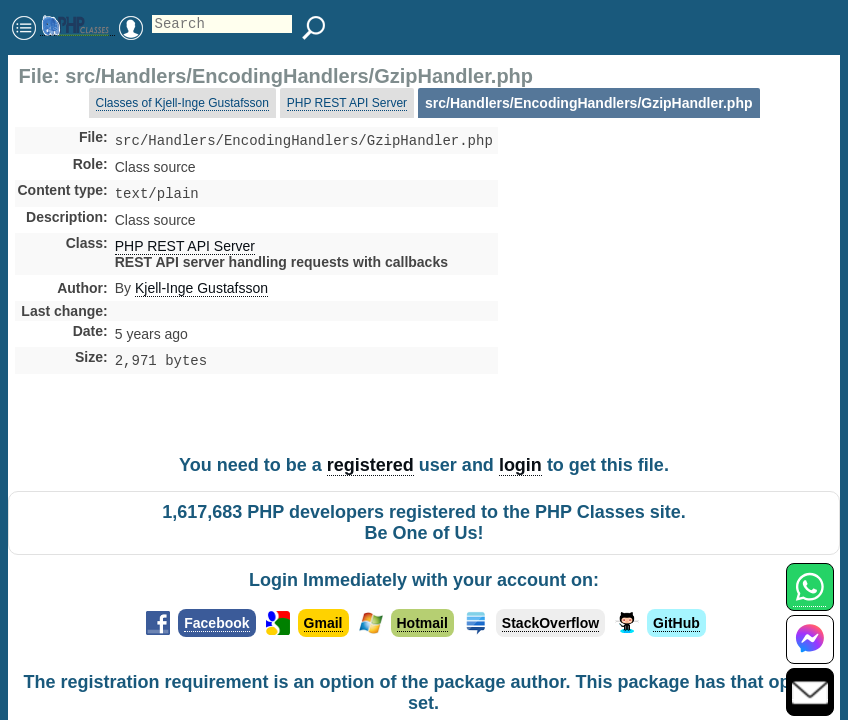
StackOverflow (550, 623)
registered (370, 465)
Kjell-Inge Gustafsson (201, 292)
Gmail (323, 623)
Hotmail (422, 623)
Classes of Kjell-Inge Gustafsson (182, 103)
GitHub (676, 623)
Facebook (216, 623)
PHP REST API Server (347, 103)
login (520, 465)
